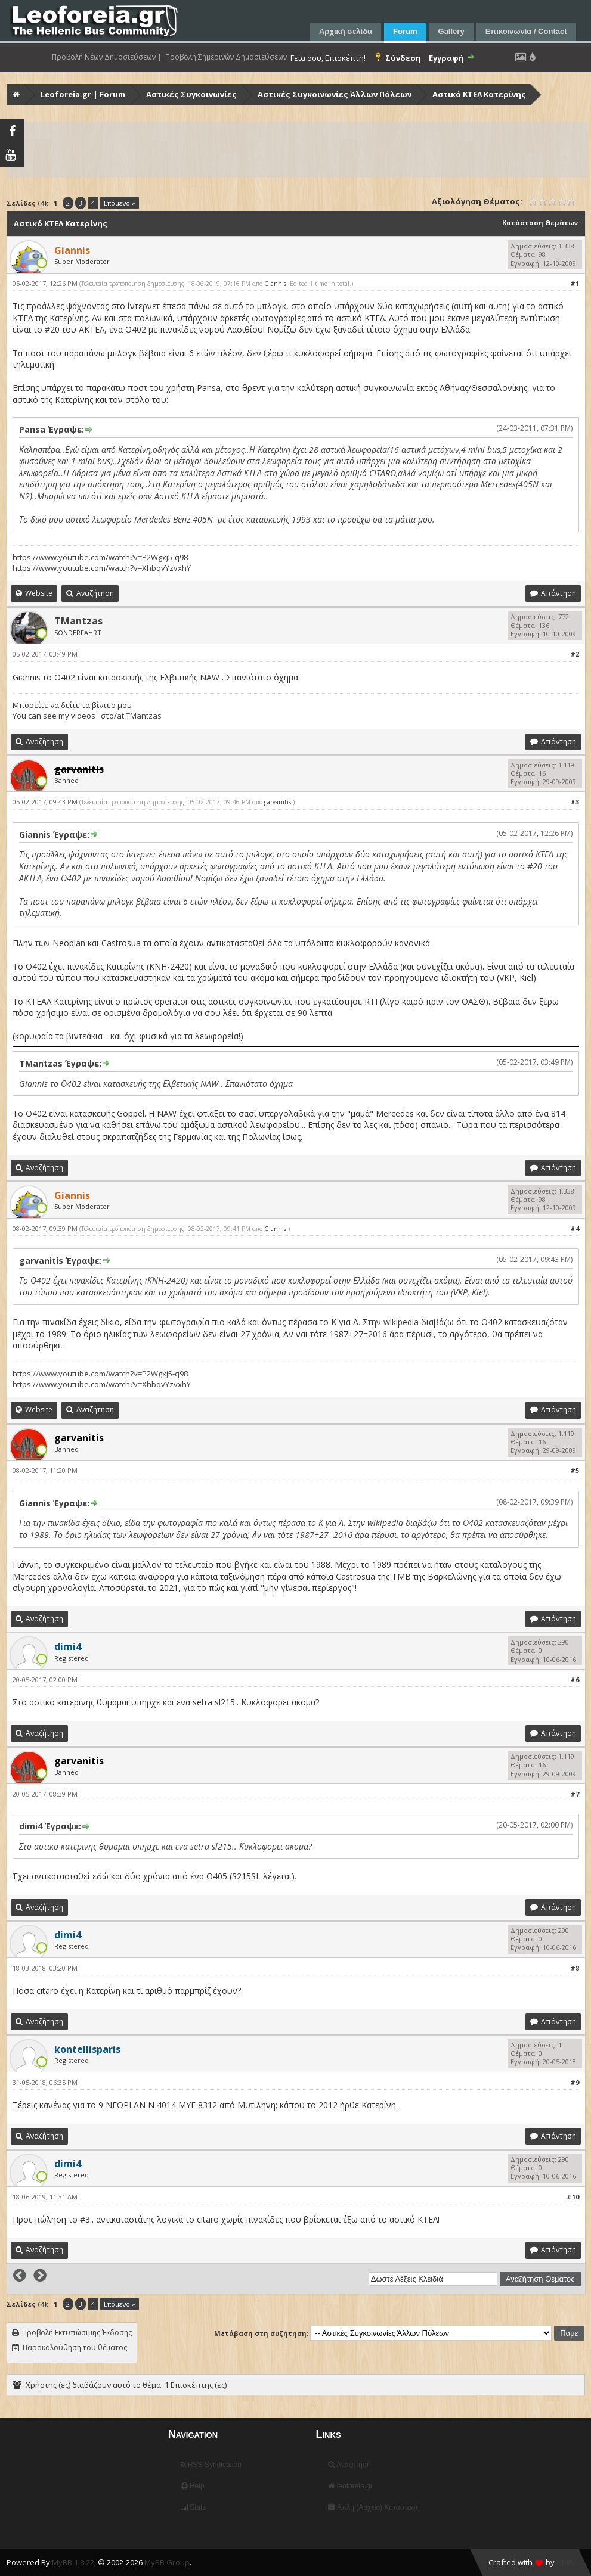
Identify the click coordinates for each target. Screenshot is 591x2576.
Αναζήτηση (349, 2464)
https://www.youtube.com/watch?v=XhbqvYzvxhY (102, 568)
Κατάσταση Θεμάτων (540, 222)
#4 (574, 1228)
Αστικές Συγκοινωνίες (191, 94)
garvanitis (277, 802)
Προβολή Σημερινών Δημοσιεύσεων (226, 57)
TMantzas (78, 620)
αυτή (463, 306)
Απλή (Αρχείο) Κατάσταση (373, 2507)
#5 (574, 1470)
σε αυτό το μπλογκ (249, 306)
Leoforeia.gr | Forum (83, 94)
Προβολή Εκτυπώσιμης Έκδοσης (77, 2333)
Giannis (275, 283)
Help (193, 2486)
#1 (574, 283)
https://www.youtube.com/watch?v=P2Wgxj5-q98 (100, 557)
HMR (564, 2562)
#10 (573, 2196)
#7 (574, 1793)
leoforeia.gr (350, 2486)
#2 (574, 654)
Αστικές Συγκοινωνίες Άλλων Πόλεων (334, 94)
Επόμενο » (119, 202)
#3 (574, 801)
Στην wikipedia (391, 1322)
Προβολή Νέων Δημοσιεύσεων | (107, 57)
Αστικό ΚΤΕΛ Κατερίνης (479, 94)
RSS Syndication (211, 2464)
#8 (574, 1967)
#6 (574, 1679)
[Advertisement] (297, 149)
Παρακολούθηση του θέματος (75, 2347)
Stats (193, 2507)
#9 (574, 2082)
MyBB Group (167, 2562)
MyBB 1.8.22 (73, 2562)
